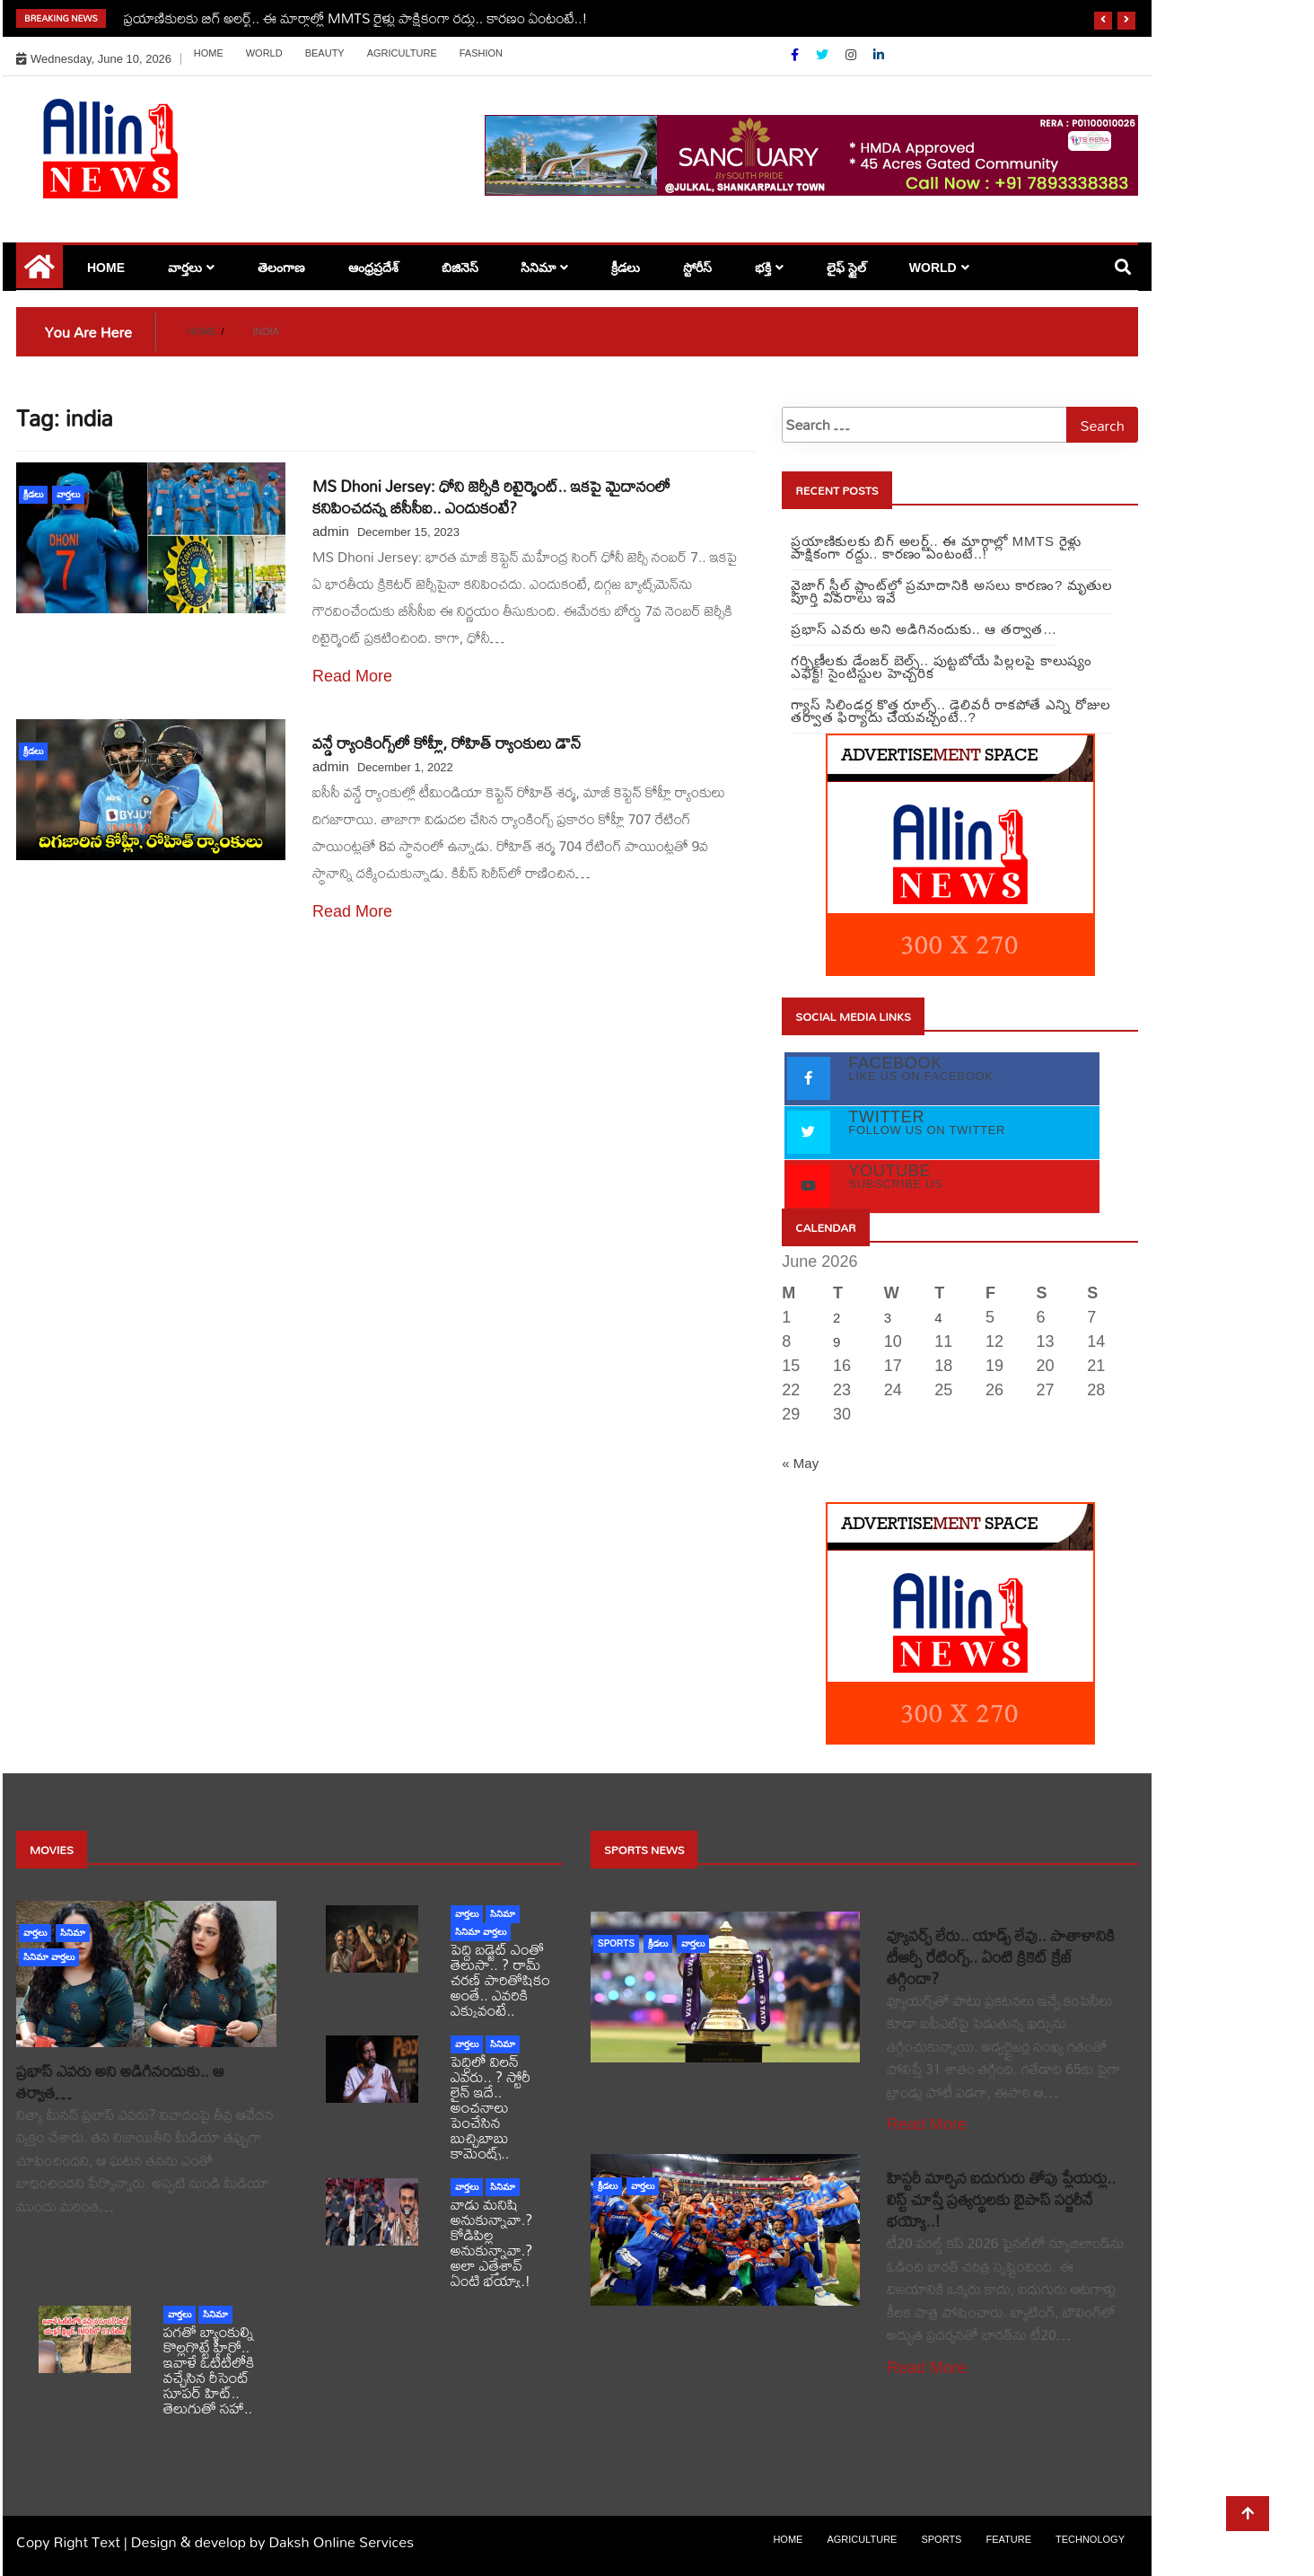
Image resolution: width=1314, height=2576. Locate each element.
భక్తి (763, 267)
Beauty (325, 53)
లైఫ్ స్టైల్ (846, 267)
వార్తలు (185, 267)
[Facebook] (796, 55)
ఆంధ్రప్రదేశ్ (373, 267)
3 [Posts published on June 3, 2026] (887, 1317)
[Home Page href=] (39, 273)
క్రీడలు (625, 267)
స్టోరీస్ (697, 267)
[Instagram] (852, 55)
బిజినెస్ (460, 267)
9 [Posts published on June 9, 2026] (836, 1342)
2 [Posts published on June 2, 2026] (836, 1317)
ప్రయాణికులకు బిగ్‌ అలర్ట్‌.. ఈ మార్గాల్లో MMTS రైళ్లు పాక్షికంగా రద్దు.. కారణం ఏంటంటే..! (356, 18)
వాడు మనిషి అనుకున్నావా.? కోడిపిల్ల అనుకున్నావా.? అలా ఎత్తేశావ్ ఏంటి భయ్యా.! (491, 2242)
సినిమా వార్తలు (48, 1957)
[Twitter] (824, 55)
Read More (352, 676)
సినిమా (538, 267)
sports (616, 1943)
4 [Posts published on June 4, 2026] (938, 1317)
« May (800, 1463)
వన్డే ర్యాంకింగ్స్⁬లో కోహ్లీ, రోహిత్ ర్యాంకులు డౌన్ (446, 743)
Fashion (481, 53)
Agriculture (402, 53)
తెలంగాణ (281, 267)
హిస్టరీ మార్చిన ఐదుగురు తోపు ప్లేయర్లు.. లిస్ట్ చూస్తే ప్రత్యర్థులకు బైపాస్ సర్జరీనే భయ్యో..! (1001, 2199)
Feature (1008, 2539)
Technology (1090, 2539)
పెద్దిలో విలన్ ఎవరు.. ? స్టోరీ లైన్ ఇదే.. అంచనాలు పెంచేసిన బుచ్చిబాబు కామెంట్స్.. (490, 2106)
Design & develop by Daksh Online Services (272, 2541)
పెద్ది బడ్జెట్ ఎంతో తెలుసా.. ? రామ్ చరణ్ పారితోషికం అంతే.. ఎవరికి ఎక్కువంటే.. (500, 1979)
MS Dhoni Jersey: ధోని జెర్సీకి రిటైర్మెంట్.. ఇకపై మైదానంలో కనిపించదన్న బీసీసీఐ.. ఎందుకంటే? (491, 496)
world (264, 53)
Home (208, 53)
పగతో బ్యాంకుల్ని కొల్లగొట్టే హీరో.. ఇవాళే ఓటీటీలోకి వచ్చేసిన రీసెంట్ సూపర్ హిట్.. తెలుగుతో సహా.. (209, 2369)
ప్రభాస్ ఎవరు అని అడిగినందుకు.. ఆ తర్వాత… (119, 2081)
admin (330, 531)
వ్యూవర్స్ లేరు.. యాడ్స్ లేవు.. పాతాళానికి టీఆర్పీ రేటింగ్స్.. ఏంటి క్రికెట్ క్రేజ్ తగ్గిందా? (1001, 1957)
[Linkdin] (878, 55)
